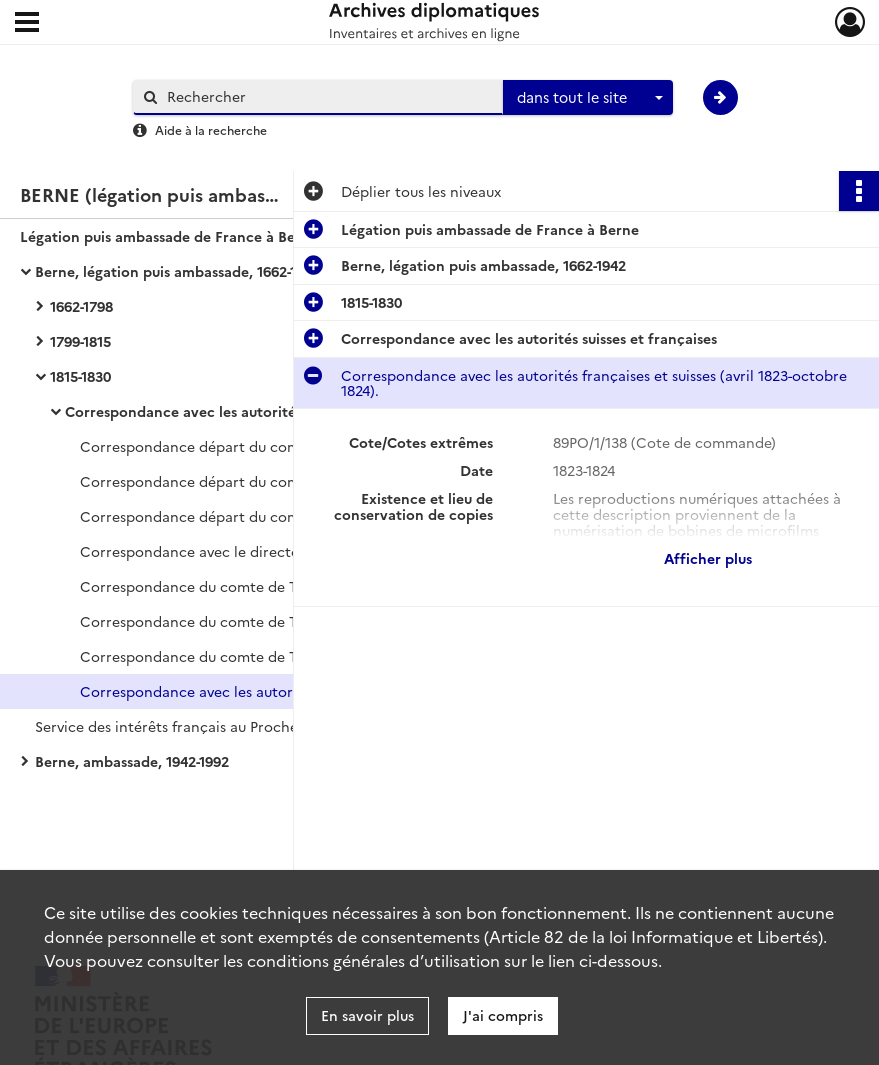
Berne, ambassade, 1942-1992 (132, 761)
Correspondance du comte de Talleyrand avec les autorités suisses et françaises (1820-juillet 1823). (280, 656)
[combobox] (588, 98)
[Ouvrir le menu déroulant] (27, 24)
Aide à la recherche (211, 129)
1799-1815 (80, 341)
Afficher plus (708, 558)
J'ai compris (503, 1015)
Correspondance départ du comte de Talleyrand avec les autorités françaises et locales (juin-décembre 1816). (280, 446)
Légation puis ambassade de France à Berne (169, 236)
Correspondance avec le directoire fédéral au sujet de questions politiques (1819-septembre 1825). (280, 551)
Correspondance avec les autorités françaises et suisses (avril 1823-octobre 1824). (280, 691)
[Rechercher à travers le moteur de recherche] (328, 96)
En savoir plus (367, 1015)
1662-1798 (81, 306)
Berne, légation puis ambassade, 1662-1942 (177, 271)
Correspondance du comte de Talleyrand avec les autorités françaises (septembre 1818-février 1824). (280, 621)
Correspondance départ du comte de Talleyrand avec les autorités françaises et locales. (280, 516)
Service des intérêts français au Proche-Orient (191, 726)
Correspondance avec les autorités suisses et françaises (253, 411)
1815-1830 (80, 376)
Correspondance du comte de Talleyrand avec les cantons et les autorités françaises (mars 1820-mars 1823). (280, 586)
